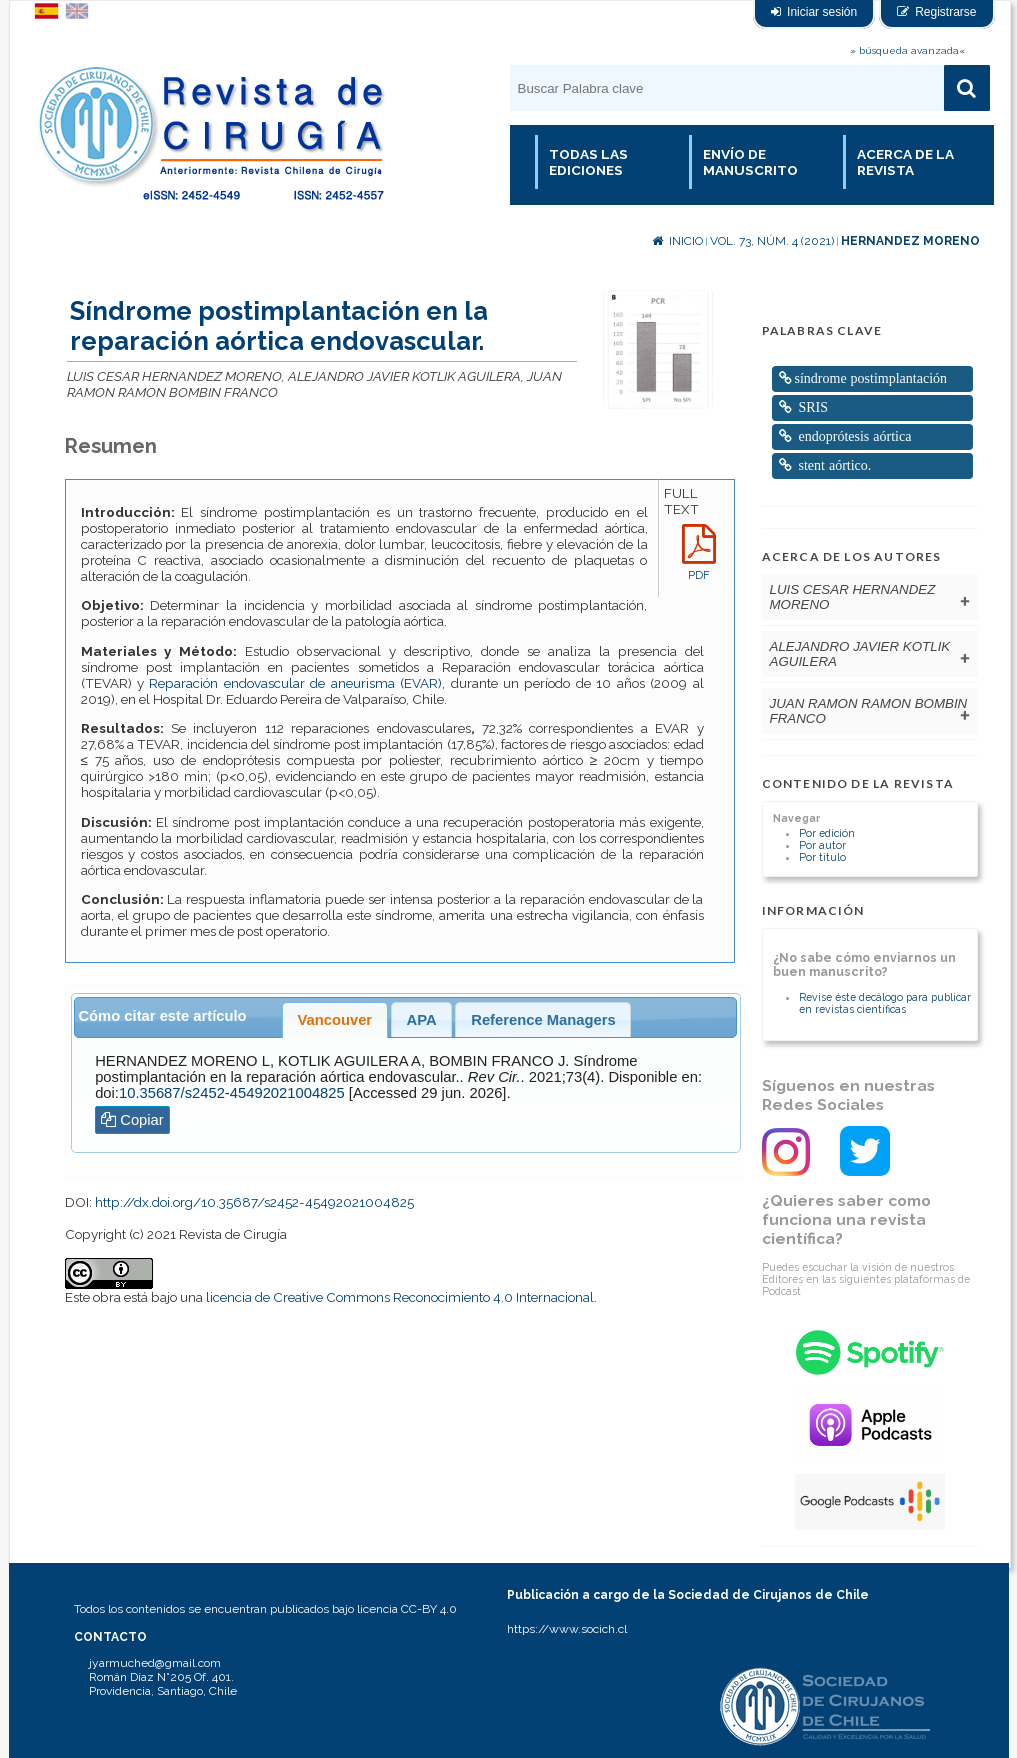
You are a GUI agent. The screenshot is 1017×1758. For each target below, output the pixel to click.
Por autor (822, 845)
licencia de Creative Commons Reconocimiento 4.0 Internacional (400, 1297)
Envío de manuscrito (750, 162)
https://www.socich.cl (567, 1629)
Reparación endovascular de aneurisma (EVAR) (295, 683)
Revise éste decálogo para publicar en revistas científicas (885, 1003)
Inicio (677, 241)
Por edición (827, 833)
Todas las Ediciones (588, 162)
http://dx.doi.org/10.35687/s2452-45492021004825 (254, 1202)
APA (422, 1020)
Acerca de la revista (905, 162)
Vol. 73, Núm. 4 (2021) (772, 241)
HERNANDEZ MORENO (910, 241)
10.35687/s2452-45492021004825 (232, 1093)
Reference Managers (543, 1020)
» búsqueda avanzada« (907, 50)
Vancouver (334, 1020)
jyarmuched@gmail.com (155, 1663)
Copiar (132, 1120)
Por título (822, 857)
